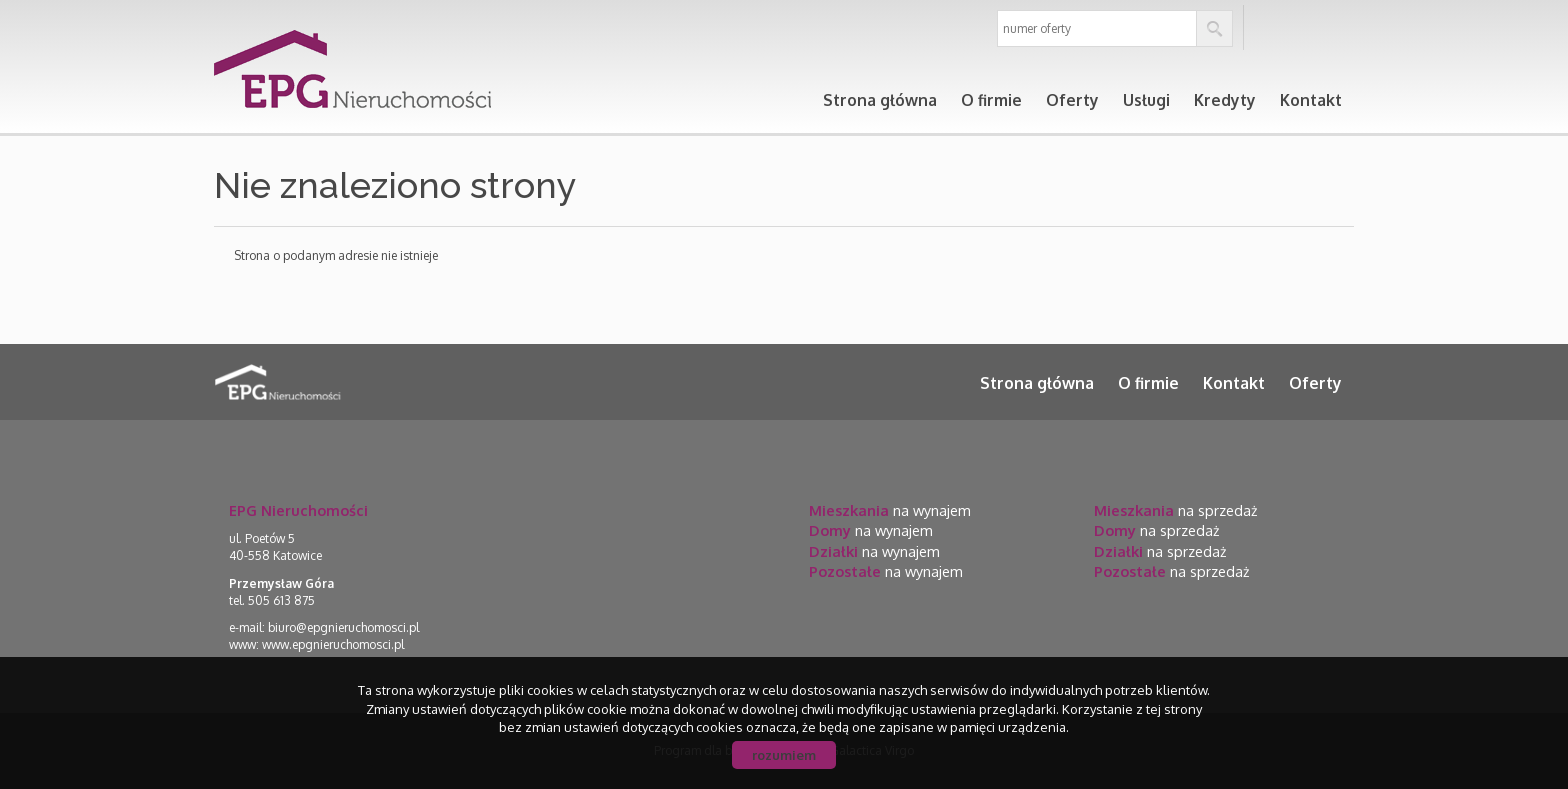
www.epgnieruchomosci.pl (333, 644)
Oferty (1072, 100)
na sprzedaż (1175, 510)
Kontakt (1311, 100)
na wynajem (890, 510)
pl (1279, 28)
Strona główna (880, 100)
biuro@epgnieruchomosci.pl (343, 627)
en (1329, 28)
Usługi (1146, 100)
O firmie (991, 100)
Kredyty (1225, 100)
